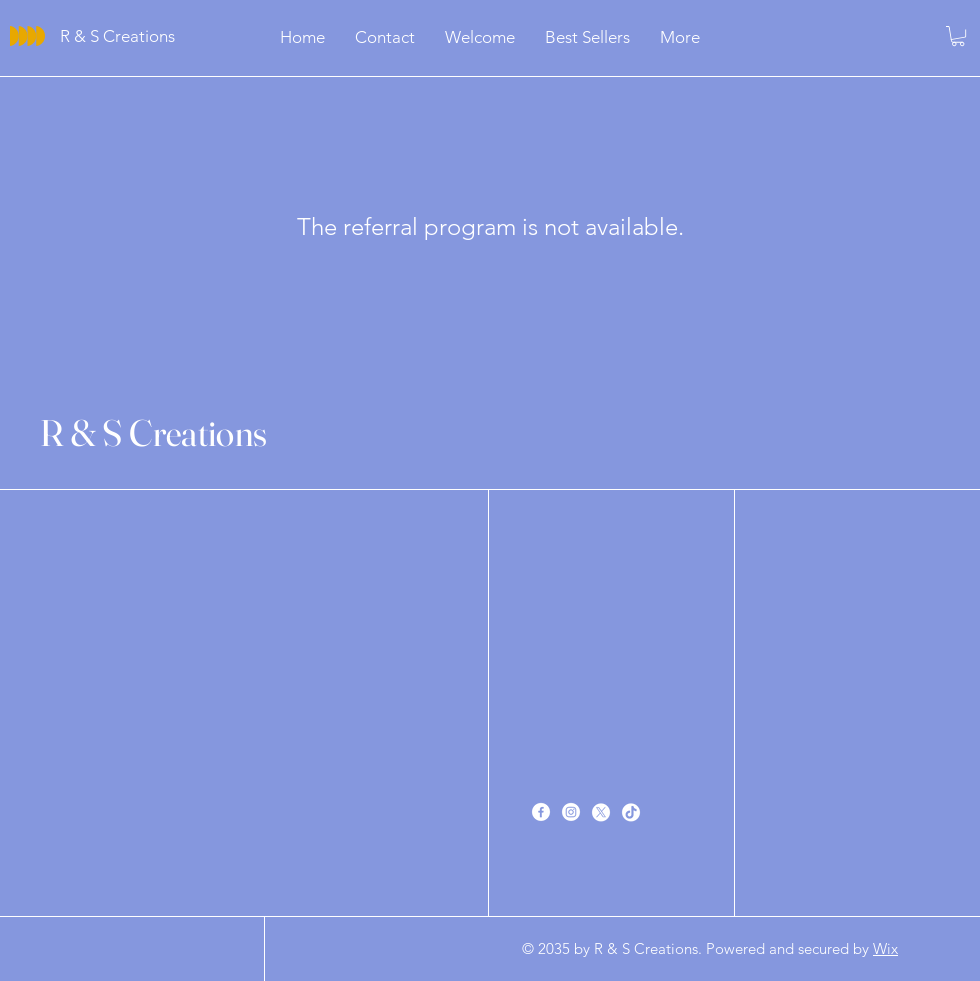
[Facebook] (541, 812)
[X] (601, 812)
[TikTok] (631, 812)
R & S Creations (154, 432)
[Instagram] (571, 812)
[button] (958, 36)
